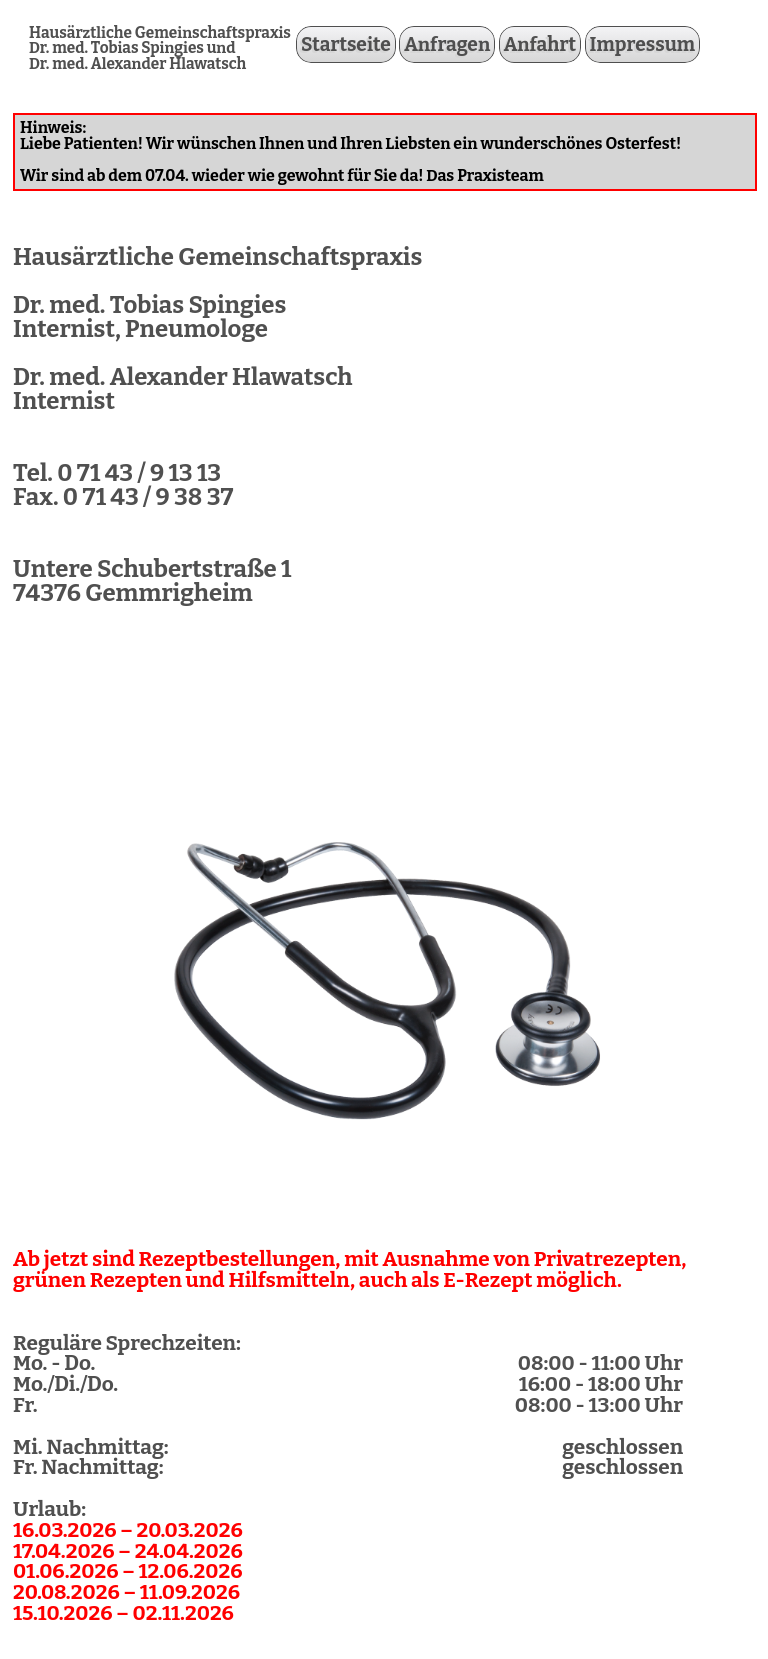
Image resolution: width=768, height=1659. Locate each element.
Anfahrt (540, 44)
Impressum (643, 44)
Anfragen (447, 44)
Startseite (346, 44)
